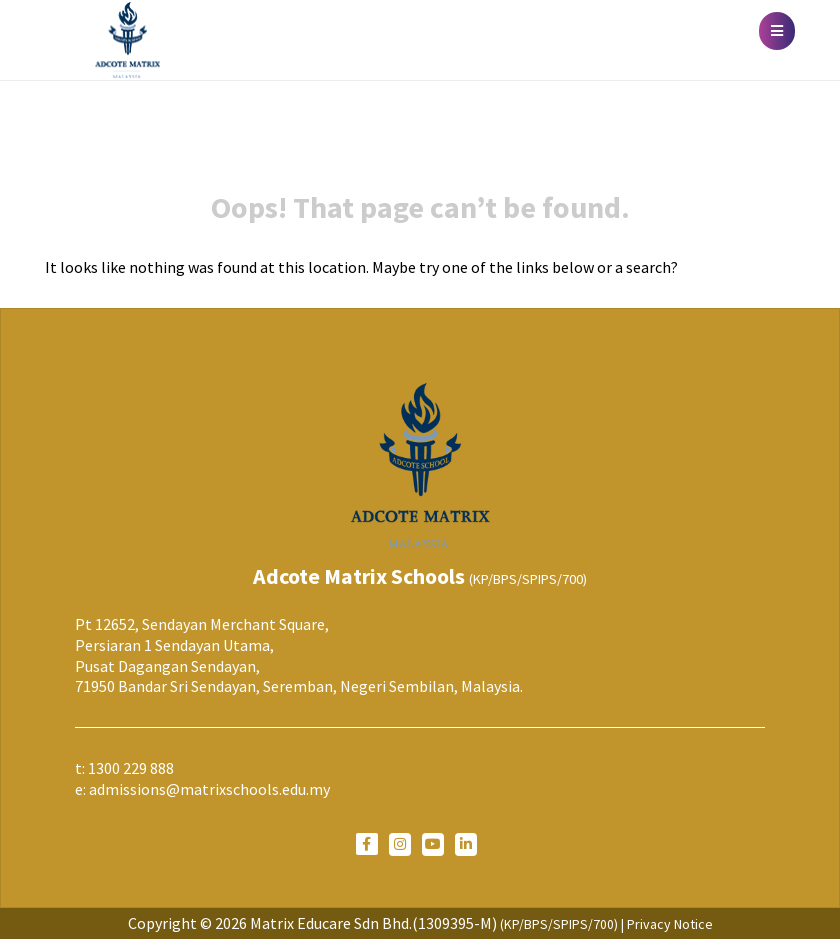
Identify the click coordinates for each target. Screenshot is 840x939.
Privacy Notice (670, 924)
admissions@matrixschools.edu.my (209, 789)
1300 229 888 (131, 768)
